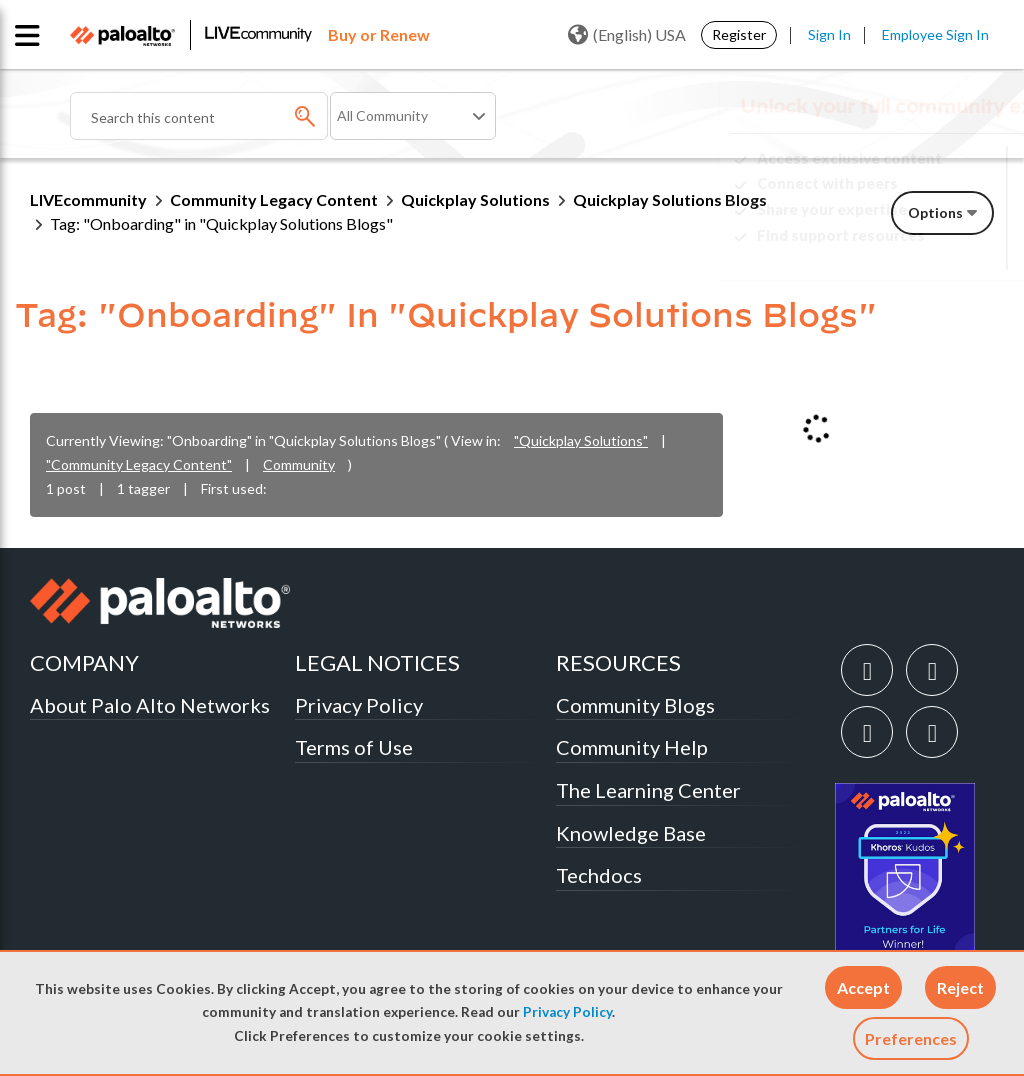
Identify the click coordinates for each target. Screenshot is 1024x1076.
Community (299, 464)
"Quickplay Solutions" (581, 440)
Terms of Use (354, 747)
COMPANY (84, 662)
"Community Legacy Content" (139, 464)
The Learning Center (648, 790)
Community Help (632, 747)
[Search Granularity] (413, 116)
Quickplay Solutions (475, 199)
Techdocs (599, 875)
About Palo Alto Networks (150, 705)
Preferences (911, 1038)
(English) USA (627, 35)
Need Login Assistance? (904, 251)
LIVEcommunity (88, 199)
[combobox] (199, 116)
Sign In (829, 34)
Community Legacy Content (274, 199)
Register (739, 34)
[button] (863, 987)
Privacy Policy (567, 1012)
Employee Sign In (935, 34)
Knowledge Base (631, 833)
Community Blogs (635, 705)
